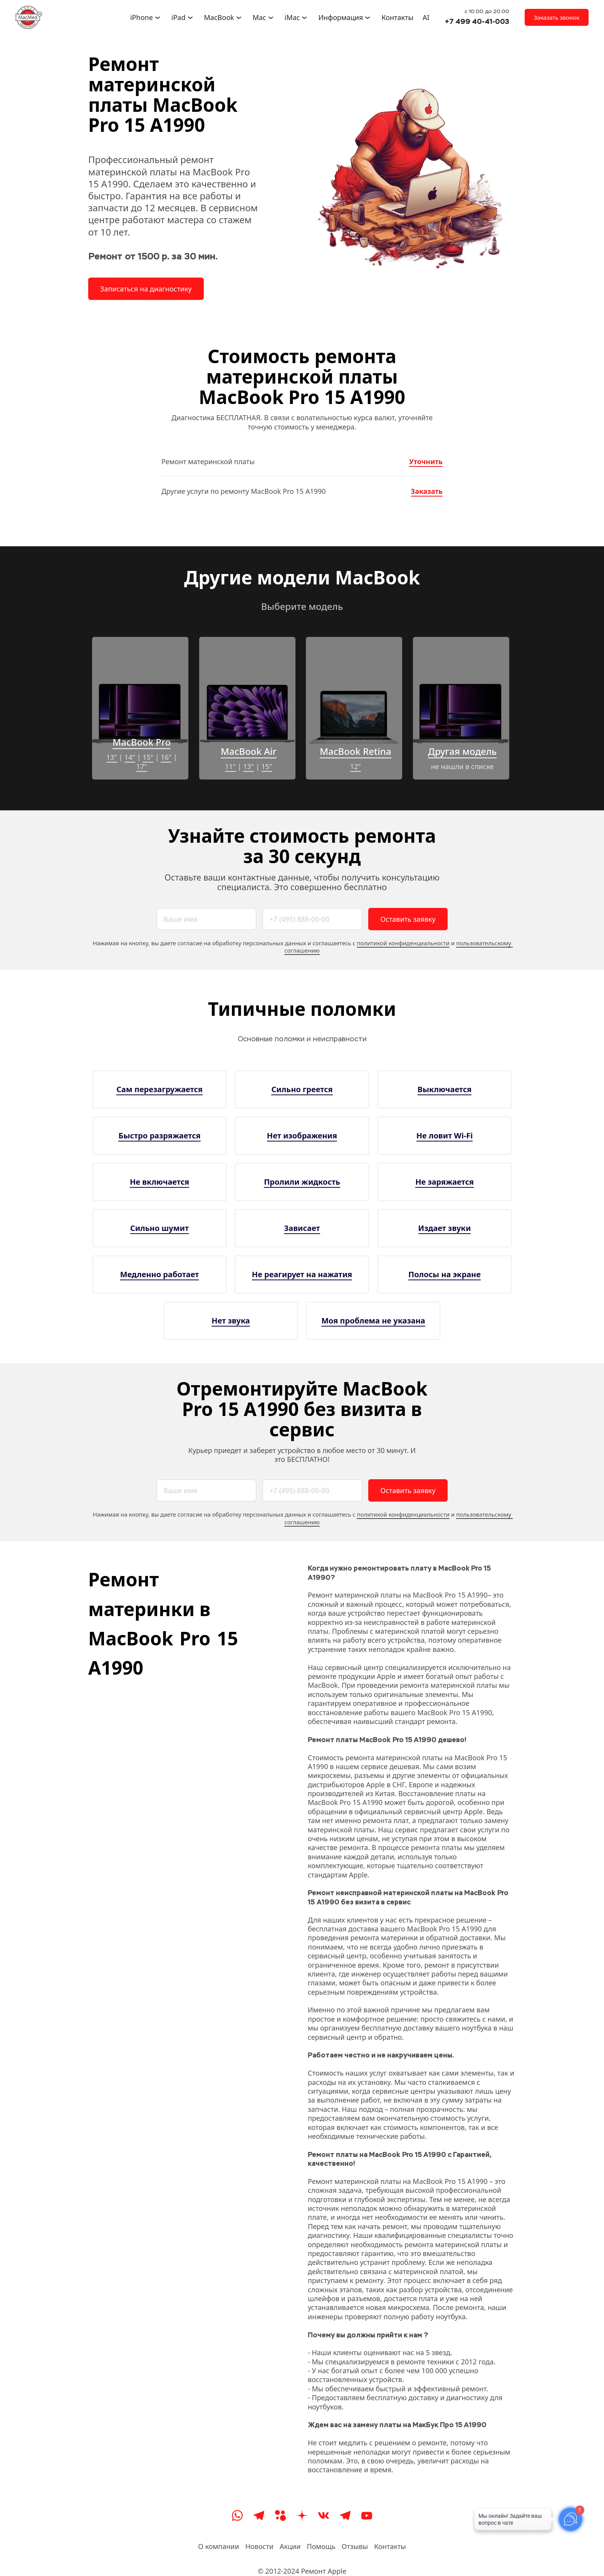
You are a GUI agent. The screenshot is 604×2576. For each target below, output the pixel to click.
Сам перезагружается (159, 1089)
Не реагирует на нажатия (302, 1274)
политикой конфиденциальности (403, 943)
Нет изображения (302, 1135)
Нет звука (230, 1320)
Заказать (427, 491)
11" (230, 766)
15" (148, 757)
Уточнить (426, 461)
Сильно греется (301, 1089)
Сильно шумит (159, 1228)
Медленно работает (159, 1274)
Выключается (444, 1089)
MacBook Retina (355, 751)
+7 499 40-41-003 (477, 21)
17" (141, 766)
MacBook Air (249, 751)
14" (129, 757)
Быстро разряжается (159, 1135)
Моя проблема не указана (373, 1320)
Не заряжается (444, 1182)
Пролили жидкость (302, 1182)
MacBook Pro (141, 742)
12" (355, 766)
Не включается (159, 1182)
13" (111, 757)
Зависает (302, 1228)
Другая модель (462, 751)
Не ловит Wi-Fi (444, 1135)
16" (166, 757)
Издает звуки (444, 1228)
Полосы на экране (444, 1274)
